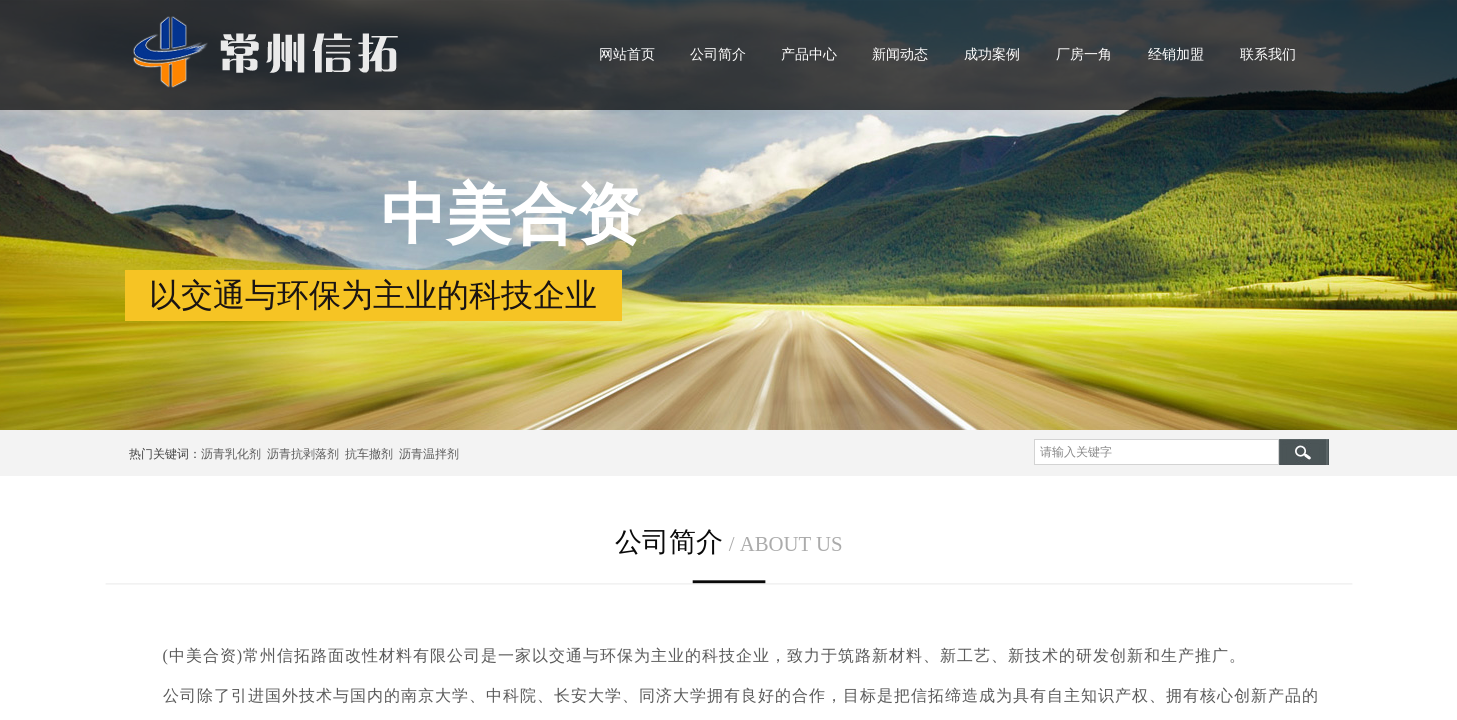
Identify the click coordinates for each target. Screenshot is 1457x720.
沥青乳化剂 (231, 454)
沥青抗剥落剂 (303, 454)
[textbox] (1156, 452)
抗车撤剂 (369, 454)
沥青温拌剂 (426, 454)
